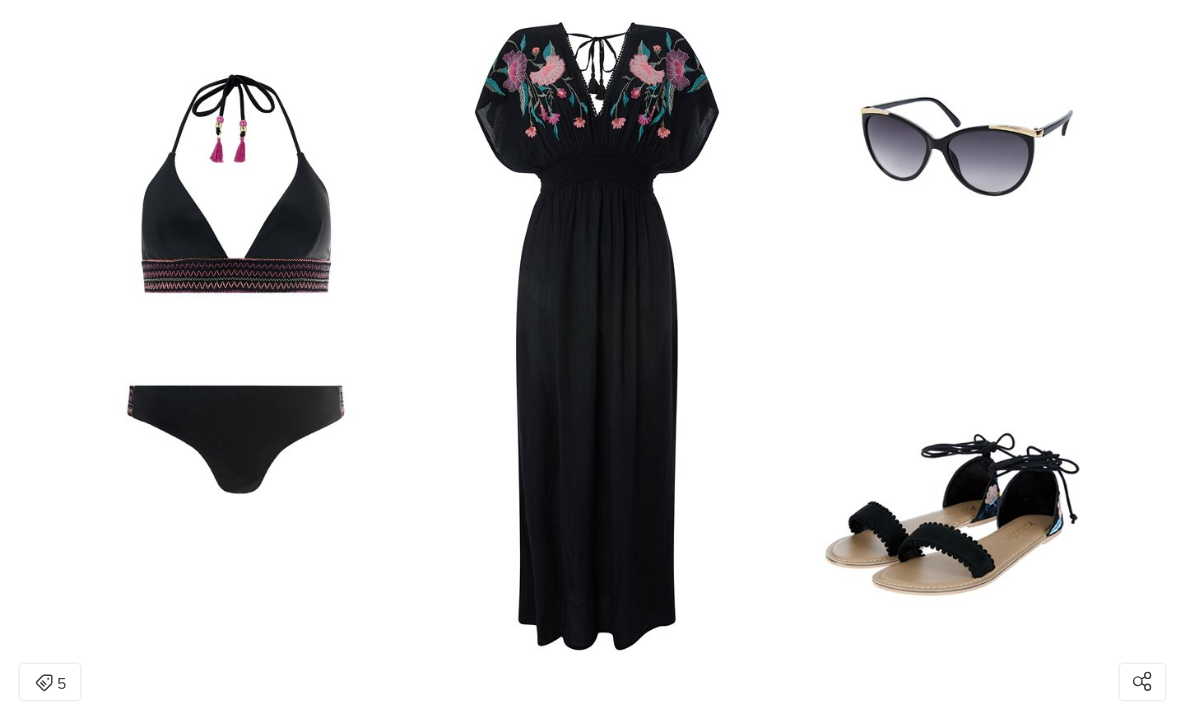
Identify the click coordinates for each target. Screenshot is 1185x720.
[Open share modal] (1142, 682)
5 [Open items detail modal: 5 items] (50, 684)
